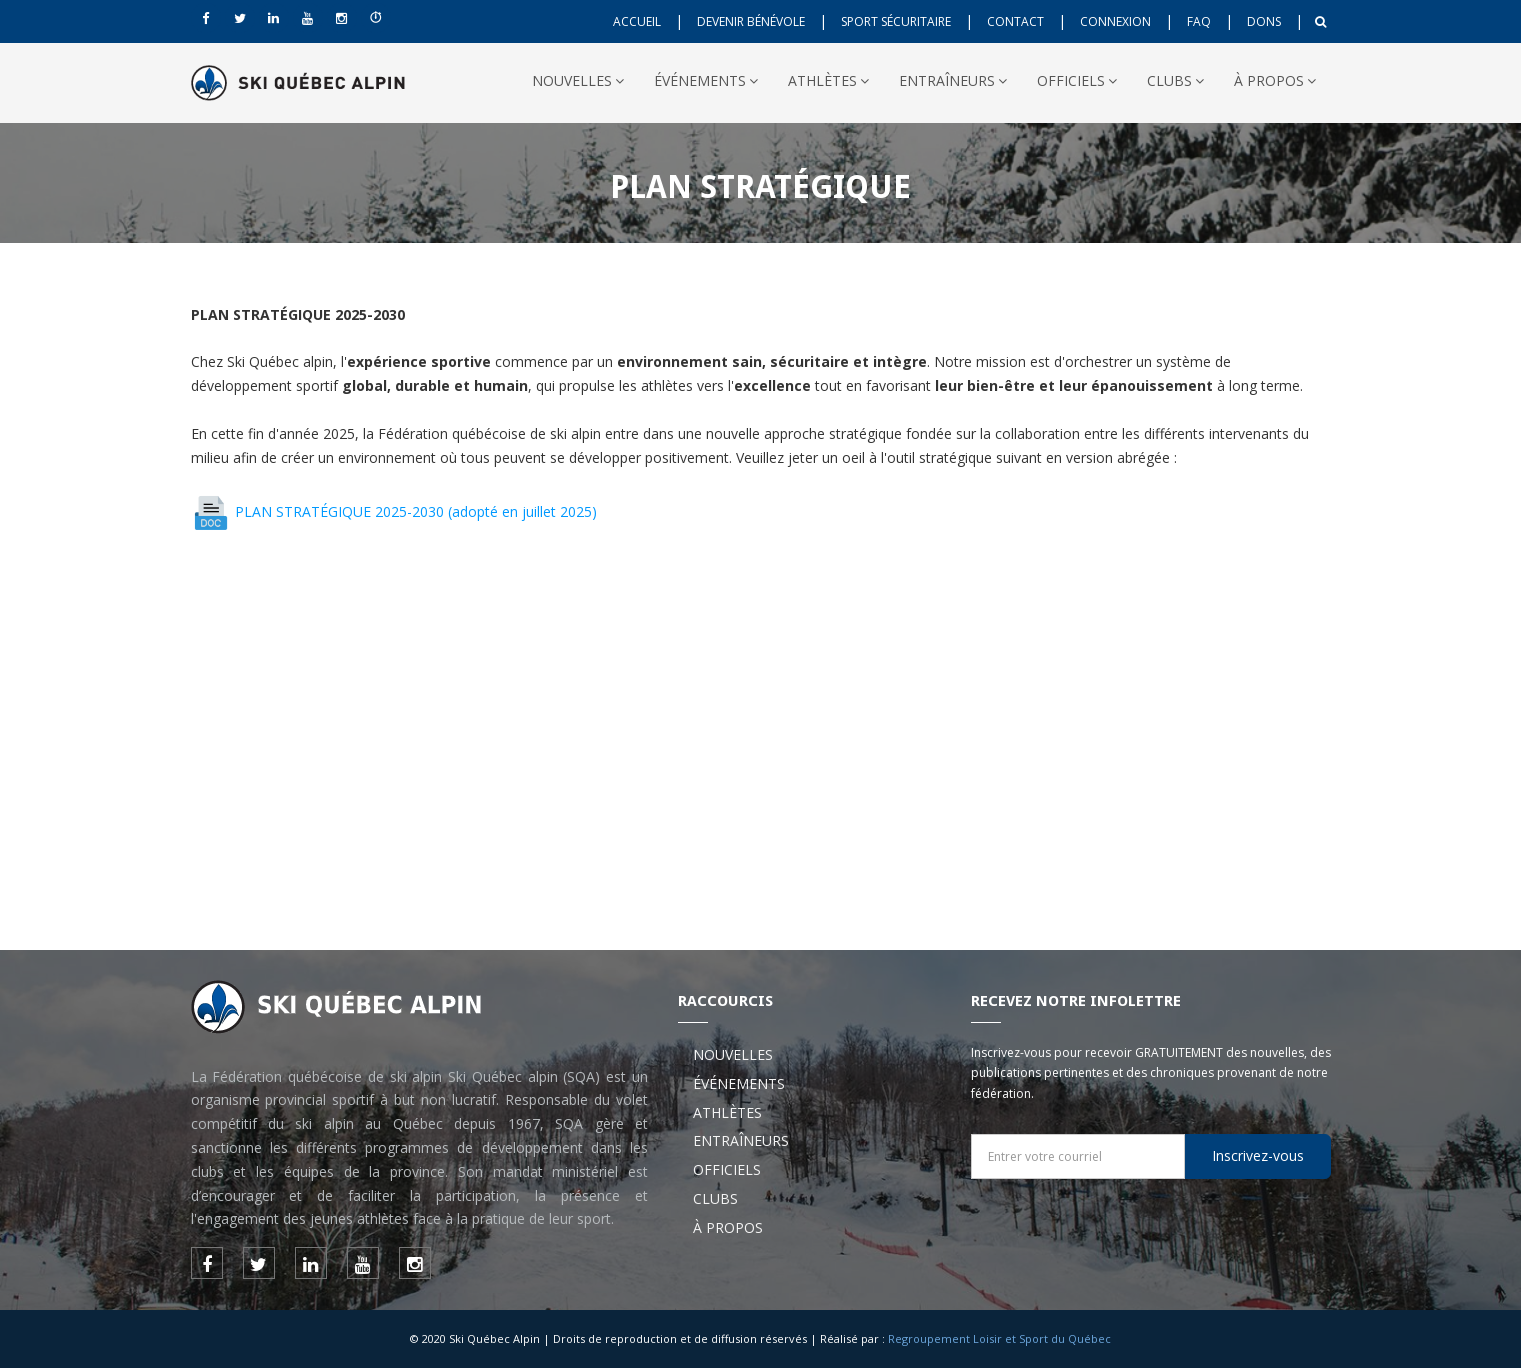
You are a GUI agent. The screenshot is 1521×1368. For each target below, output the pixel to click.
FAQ (1199, 21)
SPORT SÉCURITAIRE (896, 21)
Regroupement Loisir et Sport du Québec (999, 1338)
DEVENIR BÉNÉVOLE (751, 21)
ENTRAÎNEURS (953, 80)
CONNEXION (1115, 21)
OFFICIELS (1077, 80)
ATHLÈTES (828, 80)
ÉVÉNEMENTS (706, 80)
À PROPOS (1275, 80)
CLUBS (1175, 80)
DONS (1264, 21)
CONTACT (1015, 21)
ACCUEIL (637, 21)
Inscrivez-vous (1258, 1155)
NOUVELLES (578, 80)
